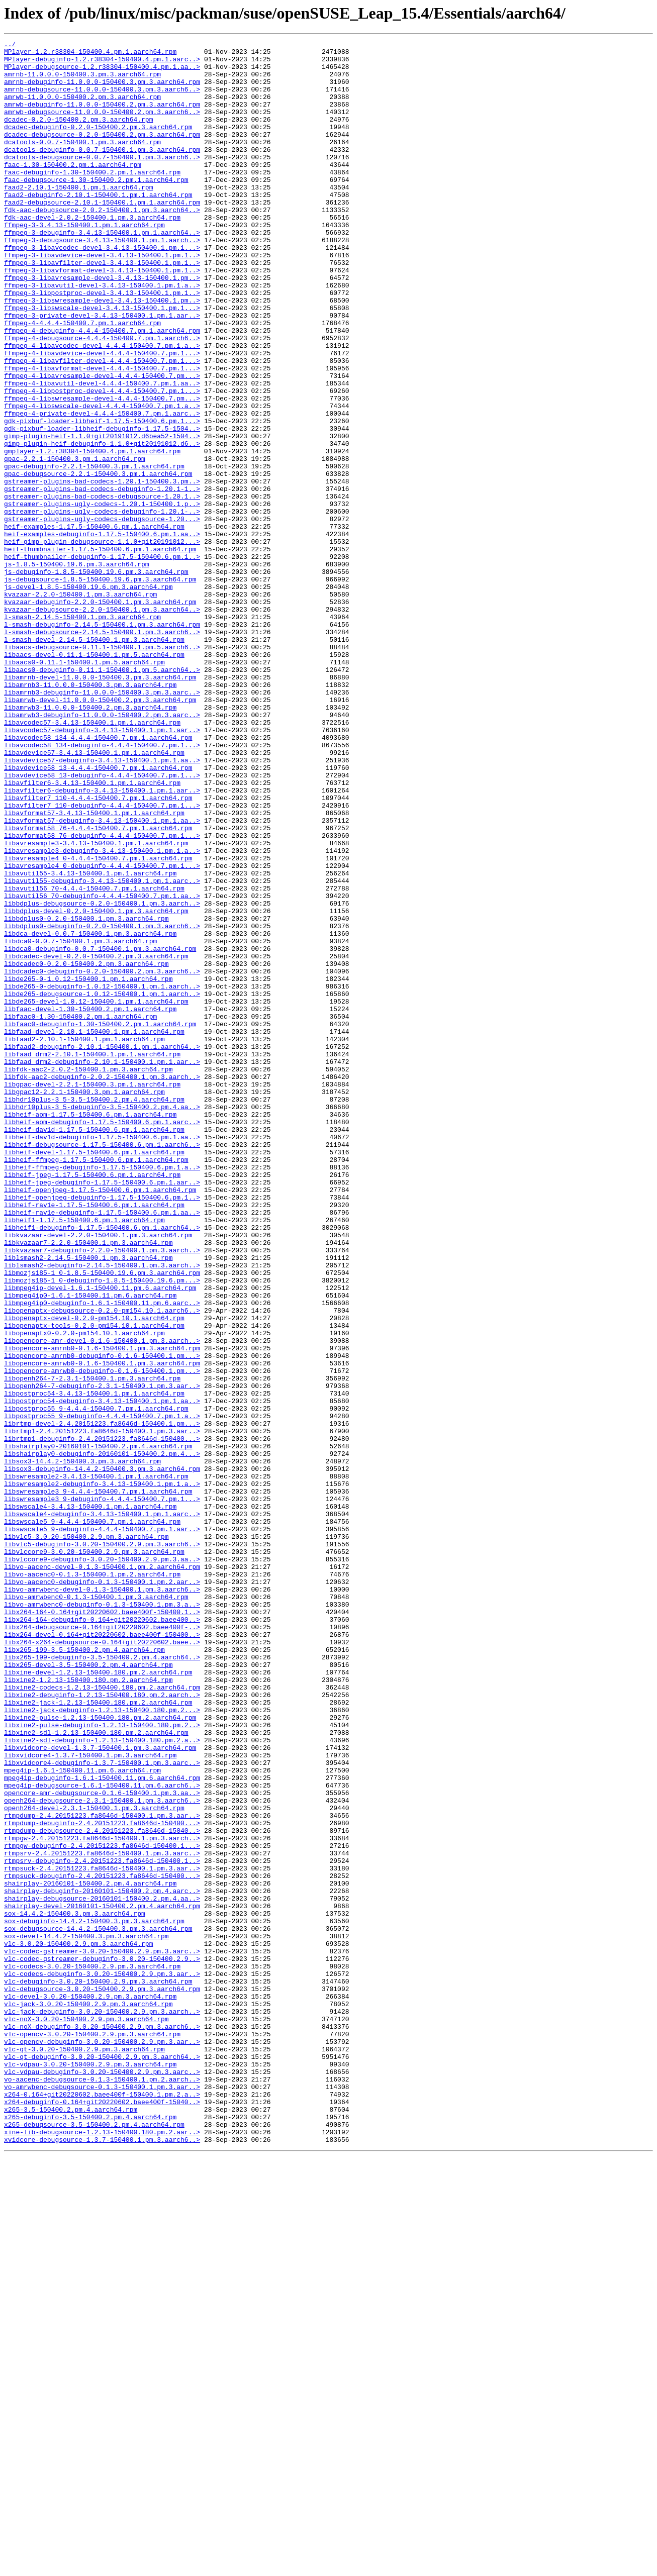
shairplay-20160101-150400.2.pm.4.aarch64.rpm (90, 2252)
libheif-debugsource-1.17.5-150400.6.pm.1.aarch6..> (102, 1365)
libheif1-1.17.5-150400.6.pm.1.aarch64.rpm (84, 1456)
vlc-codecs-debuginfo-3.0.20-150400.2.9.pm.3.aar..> (102, 2360)
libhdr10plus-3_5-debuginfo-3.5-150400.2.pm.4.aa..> (102, 1320)
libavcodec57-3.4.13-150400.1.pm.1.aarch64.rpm (92, 859)
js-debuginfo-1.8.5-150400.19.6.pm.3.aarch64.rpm (96, 678)
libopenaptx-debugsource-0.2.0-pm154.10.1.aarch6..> (102, 1564)
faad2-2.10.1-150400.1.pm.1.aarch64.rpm (78, 217)
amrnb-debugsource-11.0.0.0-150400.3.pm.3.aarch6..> (102, 99)
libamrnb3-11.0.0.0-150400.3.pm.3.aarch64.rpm (90, 814)
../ (10, 45)
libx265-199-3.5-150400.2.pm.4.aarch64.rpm (84, 1971)
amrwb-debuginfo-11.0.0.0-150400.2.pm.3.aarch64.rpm (102, 117)
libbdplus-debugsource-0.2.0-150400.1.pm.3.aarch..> (102, 1076)
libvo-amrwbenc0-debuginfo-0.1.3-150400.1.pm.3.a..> (102, 1917)
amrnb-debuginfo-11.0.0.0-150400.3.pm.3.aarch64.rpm (102, 90)
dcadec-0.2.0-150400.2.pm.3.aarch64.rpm (78, 135)
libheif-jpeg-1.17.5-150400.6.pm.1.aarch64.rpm (92, 1402)
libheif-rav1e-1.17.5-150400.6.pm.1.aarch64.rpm (94, 1438)
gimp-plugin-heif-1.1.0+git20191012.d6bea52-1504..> (102, 515)
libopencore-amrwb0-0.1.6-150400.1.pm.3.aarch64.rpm (102, 1628)
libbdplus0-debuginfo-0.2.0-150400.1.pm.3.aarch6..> (102, 1103)
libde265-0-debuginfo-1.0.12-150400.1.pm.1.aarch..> (102, 1175)
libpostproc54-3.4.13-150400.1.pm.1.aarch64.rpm (94, 1664)
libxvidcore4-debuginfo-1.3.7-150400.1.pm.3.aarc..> (102, 2107)
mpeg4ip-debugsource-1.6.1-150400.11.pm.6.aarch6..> (102, 2134)
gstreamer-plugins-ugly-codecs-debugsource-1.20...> (102, 615)
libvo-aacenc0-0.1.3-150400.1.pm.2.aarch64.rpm (92, 1881)
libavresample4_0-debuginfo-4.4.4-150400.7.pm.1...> (102, 1031)
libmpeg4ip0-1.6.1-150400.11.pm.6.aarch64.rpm (90, 1546)
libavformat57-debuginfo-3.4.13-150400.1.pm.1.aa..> (102, 976)
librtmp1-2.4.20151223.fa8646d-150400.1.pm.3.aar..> (102, 1709)
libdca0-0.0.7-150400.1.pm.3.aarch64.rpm (80, 1121)
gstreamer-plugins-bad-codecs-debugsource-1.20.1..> (102, 587)
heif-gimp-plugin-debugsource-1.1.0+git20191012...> (102, 642)
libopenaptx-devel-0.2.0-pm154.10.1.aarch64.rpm (94, 1573)
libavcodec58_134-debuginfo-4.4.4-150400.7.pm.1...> (102, 886)
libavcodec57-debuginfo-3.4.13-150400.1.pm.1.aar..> (102, 868)
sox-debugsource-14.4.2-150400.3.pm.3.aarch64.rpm (98, 2306)
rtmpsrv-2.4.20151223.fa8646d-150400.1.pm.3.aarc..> (102, 2216)
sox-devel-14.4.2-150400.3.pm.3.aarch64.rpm (86, 2315)
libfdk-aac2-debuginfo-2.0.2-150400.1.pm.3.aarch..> (102, 1284)
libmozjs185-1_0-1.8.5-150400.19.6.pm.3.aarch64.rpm (102, 1519)
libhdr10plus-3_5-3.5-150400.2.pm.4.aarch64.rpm (94, 1311)
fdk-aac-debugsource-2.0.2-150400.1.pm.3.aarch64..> (102, 244)
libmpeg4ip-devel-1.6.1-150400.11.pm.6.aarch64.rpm (100, 1537)
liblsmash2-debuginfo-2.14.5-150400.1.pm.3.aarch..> (102, 1510)
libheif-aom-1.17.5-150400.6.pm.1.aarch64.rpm (90, 1329)
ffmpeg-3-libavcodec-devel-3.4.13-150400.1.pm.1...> (102, 289)
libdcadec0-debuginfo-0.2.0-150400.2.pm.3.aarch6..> (102, 1157)
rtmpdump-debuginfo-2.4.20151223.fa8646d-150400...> (102, 2180)
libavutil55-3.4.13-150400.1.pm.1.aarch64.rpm (90, 1040)
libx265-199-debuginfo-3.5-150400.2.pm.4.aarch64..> (102, 1981)
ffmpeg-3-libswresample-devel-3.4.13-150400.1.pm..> (102, 352)
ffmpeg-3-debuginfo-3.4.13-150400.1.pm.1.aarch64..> (102, 271)
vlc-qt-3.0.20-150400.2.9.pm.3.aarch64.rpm (84, 2451)
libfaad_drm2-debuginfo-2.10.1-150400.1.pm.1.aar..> (102, 1266)
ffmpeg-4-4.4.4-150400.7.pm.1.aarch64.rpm (82, 379)
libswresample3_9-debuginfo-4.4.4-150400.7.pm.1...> (102, 1791)
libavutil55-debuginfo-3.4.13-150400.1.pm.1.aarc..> (102, 1049)
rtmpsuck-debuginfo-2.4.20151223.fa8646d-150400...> (102, 2243)
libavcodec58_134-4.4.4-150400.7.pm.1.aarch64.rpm (98, 877)
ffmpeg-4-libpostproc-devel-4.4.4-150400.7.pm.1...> (102, 461)
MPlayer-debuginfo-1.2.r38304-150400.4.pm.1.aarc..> (102, 63)
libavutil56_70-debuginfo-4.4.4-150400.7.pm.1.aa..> (102, 1067)
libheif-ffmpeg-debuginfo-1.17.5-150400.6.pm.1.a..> (102, 1393)
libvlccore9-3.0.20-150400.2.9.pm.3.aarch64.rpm (94, 1854)
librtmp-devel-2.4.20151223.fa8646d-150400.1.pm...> (102, 1700)
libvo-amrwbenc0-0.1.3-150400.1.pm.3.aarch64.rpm (96, 1908)
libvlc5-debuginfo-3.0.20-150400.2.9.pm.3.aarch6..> (102, 1845)
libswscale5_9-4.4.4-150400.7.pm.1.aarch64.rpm (92, 1818)
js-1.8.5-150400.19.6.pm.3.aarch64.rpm (76, 669)
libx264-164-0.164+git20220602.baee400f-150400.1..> (102, 1926)
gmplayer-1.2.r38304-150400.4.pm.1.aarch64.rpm (92, 533)
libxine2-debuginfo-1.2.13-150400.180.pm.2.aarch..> (102, 2026)
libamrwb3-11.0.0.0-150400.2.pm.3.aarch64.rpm (90, 841)
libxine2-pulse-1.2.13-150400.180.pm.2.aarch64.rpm (100, 2053)
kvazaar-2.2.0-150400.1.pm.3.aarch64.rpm (80, 705)
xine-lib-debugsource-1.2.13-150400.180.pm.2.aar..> (102, 2550)
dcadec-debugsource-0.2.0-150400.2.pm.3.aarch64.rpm (102, 153)
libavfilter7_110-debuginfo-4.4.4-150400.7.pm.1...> (102, 958)
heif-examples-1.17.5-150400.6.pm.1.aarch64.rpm (94, 624)
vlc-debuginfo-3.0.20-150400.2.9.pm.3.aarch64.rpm (98, 2369)
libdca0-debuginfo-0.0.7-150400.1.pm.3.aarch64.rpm (100, 1130)
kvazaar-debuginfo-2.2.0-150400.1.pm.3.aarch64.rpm (100, 714)
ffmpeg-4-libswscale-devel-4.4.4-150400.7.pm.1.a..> (102, 479)
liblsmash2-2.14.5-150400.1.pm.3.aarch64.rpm (88, 1501)
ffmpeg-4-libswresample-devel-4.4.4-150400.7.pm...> (102, 470)
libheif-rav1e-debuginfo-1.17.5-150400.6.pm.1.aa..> (102, 1447)
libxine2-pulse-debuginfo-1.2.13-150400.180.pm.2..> (102, 2062)
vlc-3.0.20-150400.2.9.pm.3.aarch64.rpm (78, 2324)
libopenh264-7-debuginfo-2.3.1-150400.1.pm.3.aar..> (102, 1655)
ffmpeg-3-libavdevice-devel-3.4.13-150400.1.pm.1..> (102, 298)
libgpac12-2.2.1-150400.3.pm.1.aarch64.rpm (84, 1302)
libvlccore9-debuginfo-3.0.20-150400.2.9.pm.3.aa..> (102, 1863)
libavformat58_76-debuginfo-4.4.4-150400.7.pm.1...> (102, 995)
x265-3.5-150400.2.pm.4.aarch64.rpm (70, 2523)
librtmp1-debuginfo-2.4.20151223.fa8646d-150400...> (102, 1718)
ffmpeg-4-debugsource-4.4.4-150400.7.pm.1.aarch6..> (102, 398)
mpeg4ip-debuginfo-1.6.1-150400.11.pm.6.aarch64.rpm (102, 2125)
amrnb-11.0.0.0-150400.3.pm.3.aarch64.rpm (82, 81)
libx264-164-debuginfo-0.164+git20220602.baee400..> (102, 1935)
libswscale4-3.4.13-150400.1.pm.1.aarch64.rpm (90, 1800)
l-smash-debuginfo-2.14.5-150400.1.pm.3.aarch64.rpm (102, 741)
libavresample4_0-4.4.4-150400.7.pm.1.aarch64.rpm (98, 1022)
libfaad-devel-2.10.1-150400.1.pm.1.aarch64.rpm (94, 1230)
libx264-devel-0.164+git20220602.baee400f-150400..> (102, 1953)
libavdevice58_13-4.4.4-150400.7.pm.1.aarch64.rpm (98, 913)
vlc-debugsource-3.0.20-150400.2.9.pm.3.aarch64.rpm (102, 2379)
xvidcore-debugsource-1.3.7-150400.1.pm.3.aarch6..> (102, 2559)
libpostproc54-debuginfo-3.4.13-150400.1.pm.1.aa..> (102, 1673)
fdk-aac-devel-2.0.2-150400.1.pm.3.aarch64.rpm (92, 253)
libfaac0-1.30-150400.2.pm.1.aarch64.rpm (80, 1212)
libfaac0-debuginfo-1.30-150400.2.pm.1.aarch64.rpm (100, 1221)
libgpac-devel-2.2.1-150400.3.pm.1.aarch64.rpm (92, 1293)
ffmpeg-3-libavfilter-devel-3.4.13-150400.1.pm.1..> (102, 307)
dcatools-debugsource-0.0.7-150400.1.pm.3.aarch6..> (102, 180)
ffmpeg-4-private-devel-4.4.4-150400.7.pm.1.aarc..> (102, 488)
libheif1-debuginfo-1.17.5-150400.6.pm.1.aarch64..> (102, 1465)
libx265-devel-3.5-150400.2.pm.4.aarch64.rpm (88, 1990)
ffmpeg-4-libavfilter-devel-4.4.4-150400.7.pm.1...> (102, 425)
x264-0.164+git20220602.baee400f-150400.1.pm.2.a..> (102, 2505)
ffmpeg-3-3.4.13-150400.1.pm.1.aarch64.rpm (84, 262)
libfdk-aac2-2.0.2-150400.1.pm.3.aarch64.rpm (88, 1275)
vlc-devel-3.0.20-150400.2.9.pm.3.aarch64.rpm (90, 2388)
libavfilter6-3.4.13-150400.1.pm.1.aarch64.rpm (92, 931)
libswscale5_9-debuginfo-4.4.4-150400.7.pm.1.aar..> (102, 1827)
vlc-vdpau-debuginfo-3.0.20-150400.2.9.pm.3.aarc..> (102, 2478)
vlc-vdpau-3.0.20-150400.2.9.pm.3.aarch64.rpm (90, 2469)
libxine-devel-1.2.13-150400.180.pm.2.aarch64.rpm (98, 1999)
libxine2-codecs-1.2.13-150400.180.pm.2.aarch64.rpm (102, 2017)
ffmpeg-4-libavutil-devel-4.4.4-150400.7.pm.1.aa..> (102, 452)
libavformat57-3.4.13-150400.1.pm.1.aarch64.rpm (94, 967)
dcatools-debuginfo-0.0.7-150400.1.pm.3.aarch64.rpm (102, 171)
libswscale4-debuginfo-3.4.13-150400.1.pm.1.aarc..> (102, 1809)
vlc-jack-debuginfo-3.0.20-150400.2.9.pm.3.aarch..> (102, 2406)
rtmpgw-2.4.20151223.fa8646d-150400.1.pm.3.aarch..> (102, 2198)
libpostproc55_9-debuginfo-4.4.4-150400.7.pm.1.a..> (102, 1691)
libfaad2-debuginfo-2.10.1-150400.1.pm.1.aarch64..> (102, 1248)
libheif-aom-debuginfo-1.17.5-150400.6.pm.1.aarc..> (102, 1338)
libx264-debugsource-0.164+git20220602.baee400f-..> (102, 1944)
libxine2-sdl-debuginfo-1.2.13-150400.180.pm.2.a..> (102, 2080)
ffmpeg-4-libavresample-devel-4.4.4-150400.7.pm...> (102, 443)
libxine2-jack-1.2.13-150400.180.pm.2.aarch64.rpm (98, 2035)
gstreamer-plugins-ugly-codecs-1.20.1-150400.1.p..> (102, 597)
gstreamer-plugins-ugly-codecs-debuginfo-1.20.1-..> (102, 606)
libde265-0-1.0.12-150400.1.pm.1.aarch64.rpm (88, 1166)
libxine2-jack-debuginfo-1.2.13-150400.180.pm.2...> (102, 2044)
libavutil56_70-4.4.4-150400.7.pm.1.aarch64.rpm (94, 1058)
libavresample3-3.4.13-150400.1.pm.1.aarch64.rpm (96, 1004)
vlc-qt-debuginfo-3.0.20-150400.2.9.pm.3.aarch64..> (102, 2460)
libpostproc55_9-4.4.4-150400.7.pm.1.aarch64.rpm (96, 1682)
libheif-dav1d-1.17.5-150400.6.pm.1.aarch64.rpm (94, 1347)
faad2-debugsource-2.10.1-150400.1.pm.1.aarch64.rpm (102, 235)
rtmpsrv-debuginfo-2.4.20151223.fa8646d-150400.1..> (102, 2225)
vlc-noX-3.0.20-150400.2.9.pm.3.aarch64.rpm (86, 2415)
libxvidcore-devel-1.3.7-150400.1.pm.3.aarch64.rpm (100, 2089)
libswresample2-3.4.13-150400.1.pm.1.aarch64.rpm (96, 1763)
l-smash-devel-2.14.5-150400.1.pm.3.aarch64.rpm (94, 759)
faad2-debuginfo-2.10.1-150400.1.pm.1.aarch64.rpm (98, 226)
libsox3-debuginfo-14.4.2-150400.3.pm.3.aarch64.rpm (102, 1754)
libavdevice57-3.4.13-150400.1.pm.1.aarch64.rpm (94, 895)
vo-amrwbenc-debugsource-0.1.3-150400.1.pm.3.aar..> (102, 2496)
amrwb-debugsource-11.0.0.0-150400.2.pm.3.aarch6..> (102, 126)
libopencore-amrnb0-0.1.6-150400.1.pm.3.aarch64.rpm (102, 1610)
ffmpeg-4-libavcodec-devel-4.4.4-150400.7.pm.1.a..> (102, 407)
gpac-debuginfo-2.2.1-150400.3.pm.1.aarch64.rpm (94, 551)
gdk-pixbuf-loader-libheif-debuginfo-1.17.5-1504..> (102, 506)
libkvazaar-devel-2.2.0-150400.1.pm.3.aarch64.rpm (98, 1474)
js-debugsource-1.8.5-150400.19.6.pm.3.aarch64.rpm (100, 687)
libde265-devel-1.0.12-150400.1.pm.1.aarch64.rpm (96, 1194)
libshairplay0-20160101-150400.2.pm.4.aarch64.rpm (98, 1727)
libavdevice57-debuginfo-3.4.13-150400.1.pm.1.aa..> (102, 904)
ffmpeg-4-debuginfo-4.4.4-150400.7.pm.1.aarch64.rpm (102, 388)
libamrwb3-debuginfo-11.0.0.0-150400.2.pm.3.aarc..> (102, 850)
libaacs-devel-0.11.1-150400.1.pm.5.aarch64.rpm (94, 777)
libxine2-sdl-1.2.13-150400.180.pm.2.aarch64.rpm (96, 2071)
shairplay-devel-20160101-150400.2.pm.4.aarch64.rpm (102, 2279)
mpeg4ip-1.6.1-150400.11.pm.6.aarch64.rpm (82, 2116)
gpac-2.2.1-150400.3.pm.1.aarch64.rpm (74, 542)
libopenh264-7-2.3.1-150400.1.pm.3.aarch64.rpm (92, 1646)
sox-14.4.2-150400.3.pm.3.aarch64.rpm (74, 2288)
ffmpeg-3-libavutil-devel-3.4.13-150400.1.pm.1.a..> (102, 334)
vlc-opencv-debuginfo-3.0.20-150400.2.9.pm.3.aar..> (102, 2442)
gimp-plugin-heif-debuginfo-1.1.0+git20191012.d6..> (102, 524)
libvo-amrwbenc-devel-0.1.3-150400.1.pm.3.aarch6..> (102, 1899)
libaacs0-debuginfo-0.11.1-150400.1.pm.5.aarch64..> (102, 796)
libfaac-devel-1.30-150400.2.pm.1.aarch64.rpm (90, 1203)
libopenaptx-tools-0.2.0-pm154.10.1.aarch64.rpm (94, 1583)
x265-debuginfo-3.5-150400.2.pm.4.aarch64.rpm (90, 2532)
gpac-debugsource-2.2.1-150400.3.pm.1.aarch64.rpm (98, 560)
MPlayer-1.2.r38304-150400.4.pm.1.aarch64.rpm (90, 54)
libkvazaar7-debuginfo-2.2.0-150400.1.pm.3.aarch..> (102, 1492)
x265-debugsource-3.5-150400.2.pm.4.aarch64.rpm (94, 2541)
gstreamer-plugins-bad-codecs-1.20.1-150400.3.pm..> (102, 569)
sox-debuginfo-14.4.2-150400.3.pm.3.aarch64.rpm (94, 2297)
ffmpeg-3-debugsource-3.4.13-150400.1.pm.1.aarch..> (102, 280)
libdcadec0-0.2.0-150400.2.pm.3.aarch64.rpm (86, 1148)
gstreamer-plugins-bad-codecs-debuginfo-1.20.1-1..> (102, 578)
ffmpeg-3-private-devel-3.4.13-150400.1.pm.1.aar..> (102, 370)
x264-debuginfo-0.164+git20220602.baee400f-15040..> (102, 2514)
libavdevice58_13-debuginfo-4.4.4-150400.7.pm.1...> (102, 922)
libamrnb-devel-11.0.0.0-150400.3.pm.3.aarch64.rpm (100, 805)
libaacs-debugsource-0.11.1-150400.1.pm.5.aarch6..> (102, 768)
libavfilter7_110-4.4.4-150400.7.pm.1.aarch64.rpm (98, 949)
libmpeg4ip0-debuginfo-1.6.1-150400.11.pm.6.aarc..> (102, 1555)
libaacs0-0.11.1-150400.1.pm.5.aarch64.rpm (84, 786)
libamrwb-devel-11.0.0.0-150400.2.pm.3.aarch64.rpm (100, 832)
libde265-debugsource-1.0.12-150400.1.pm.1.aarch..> (102, 1185)
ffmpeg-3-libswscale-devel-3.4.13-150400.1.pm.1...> (102, 361)
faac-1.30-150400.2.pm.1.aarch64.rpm (72, 189)
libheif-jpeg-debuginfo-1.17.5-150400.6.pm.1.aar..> (102, 1411)
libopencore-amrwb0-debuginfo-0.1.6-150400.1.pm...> (102, 1637)
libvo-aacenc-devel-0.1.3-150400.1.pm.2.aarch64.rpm (102, 1872)
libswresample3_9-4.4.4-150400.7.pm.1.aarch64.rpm (98, 1782)
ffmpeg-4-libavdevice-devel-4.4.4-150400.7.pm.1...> (102, 416)
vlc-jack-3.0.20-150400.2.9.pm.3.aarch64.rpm (88, 2397)
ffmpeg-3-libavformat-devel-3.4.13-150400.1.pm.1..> (102, 316)
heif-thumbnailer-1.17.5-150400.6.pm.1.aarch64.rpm (100, 651)
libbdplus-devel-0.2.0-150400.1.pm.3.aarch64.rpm (96, 1085)
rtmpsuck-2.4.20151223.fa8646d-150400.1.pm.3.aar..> (102, 2234)
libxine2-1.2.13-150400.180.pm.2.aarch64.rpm (88, 2008)
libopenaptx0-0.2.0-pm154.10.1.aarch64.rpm (84, 1592)
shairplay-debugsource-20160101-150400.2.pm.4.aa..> (102, 2270)
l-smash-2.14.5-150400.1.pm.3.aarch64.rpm (82, 732)
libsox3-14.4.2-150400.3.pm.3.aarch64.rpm (82, 1745)
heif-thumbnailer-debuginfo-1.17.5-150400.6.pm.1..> (102, 660)
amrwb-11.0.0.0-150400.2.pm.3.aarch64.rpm (82, 108)
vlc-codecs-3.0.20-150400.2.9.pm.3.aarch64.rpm (92, 2351)
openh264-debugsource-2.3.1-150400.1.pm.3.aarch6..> (102, 2152)
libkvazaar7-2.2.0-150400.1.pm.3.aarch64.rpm (88, 1483)
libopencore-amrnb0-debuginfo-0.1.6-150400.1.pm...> (102, 1619)
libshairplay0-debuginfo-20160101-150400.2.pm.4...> (102, 1736)
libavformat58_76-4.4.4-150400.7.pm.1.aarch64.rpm (98, 985)
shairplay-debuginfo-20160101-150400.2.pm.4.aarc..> (102, 2261)
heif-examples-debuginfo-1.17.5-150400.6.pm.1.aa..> (102, 633)
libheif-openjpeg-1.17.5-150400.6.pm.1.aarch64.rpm (100, 1420)
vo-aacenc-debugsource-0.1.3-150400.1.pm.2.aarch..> (102, 2487)
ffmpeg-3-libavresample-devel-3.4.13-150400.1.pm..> (102, 325)
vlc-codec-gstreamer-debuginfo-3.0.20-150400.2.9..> (102, 2342)
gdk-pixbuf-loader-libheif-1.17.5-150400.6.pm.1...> (102, 497)
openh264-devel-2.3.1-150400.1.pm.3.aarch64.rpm (94, 2161)
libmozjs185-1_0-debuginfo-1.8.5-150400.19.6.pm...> (102, 1528)
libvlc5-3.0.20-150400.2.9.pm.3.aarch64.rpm (86, 1836)
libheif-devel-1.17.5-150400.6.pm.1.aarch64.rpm (94, 1374)
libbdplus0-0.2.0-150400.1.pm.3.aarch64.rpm (86, 1094)
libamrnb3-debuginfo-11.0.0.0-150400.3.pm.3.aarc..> (102, 823)
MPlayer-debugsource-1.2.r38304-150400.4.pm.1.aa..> (102, 72)
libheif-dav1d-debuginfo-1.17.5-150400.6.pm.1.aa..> (102, 1356)
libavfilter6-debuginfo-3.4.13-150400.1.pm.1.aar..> (102, 940)
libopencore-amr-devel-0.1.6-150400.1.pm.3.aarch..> (102, 1601)
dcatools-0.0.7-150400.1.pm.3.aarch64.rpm (82, 162)
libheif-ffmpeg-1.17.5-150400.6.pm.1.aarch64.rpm (96, 1384)
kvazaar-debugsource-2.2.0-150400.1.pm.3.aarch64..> (102, 723)
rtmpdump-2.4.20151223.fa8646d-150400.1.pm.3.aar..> (102, 2170)
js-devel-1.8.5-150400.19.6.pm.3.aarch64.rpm (88, 696)
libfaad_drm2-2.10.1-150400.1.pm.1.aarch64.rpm (92, 1257)
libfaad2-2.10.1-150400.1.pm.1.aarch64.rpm (84, 1239)
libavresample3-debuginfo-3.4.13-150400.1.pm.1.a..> (102, 1013)
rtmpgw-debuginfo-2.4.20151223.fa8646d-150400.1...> (102, 2207)
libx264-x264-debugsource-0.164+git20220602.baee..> (102, 1962)
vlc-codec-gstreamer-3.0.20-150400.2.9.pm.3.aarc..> (102, 2333)
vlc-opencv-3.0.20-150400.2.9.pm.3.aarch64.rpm (92, 2433)
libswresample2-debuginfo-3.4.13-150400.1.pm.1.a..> (102, 1772)
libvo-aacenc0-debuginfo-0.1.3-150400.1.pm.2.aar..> (102, 1890)
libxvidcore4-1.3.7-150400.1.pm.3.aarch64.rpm (90, 2098)
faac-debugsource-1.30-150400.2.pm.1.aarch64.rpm (96, 208)
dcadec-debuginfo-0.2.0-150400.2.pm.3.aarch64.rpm (98, 144)
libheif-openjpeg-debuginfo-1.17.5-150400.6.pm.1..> (102, 1429)
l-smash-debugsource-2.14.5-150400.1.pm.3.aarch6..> (102, 750)
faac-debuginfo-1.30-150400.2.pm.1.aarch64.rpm (92, 199)
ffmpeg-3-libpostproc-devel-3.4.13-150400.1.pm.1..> (102, 343)
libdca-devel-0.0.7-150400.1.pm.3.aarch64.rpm (90, 1112)
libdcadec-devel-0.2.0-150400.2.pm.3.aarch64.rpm (96, 1139)
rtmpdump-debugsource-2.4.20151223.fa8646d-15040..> (102, 2189)
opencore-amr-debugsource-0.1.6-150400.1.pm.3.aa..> (102, 2143)
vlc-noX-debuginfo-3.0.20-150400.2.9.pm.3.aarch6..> (102, 2424)
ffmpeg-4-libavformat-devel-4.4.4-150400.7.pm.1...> (102, 434)
